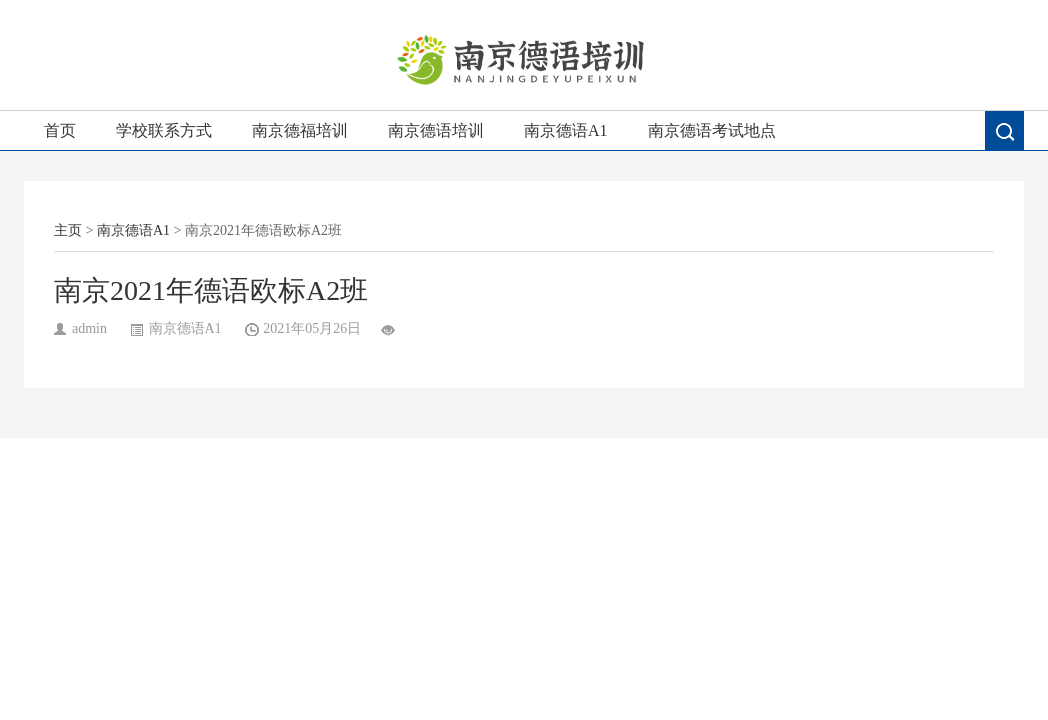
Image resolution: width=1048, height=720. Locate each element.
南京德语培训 (436, 130)
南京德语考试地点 (712, 130)
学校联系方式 (164, 130)
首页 (60, 130)
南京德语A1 (566, 130)
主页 (68, 230)
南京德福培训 (300, 130)
